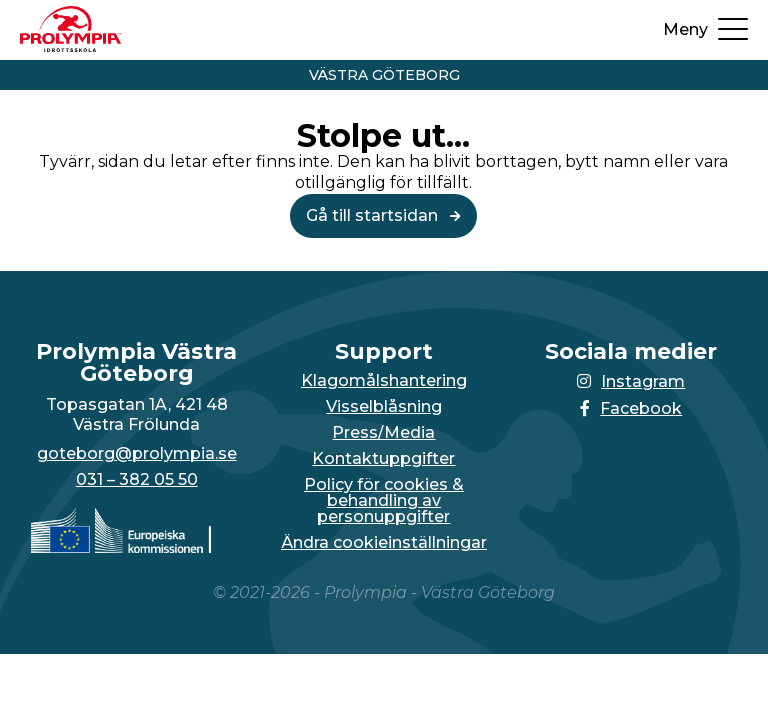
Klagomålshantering (384, 381)
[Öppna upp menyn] (705, 30)
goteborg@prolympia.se (137, 454)
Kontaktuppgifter (383, 459)
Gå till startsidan (383, 215)
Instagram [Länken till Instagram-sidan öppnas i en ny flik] (631, 381)
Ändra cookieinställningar (384, 543)
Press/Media (383, 433)
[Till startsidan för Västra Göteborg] (70, 46)
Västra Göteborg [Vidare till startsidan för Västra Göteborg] (384, 75)
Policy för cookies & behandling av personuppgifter (384, 501)
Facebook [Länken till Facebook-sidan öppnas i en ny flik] (631, 408)
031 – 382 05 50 (137, 480)
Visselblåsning (384, 407)
